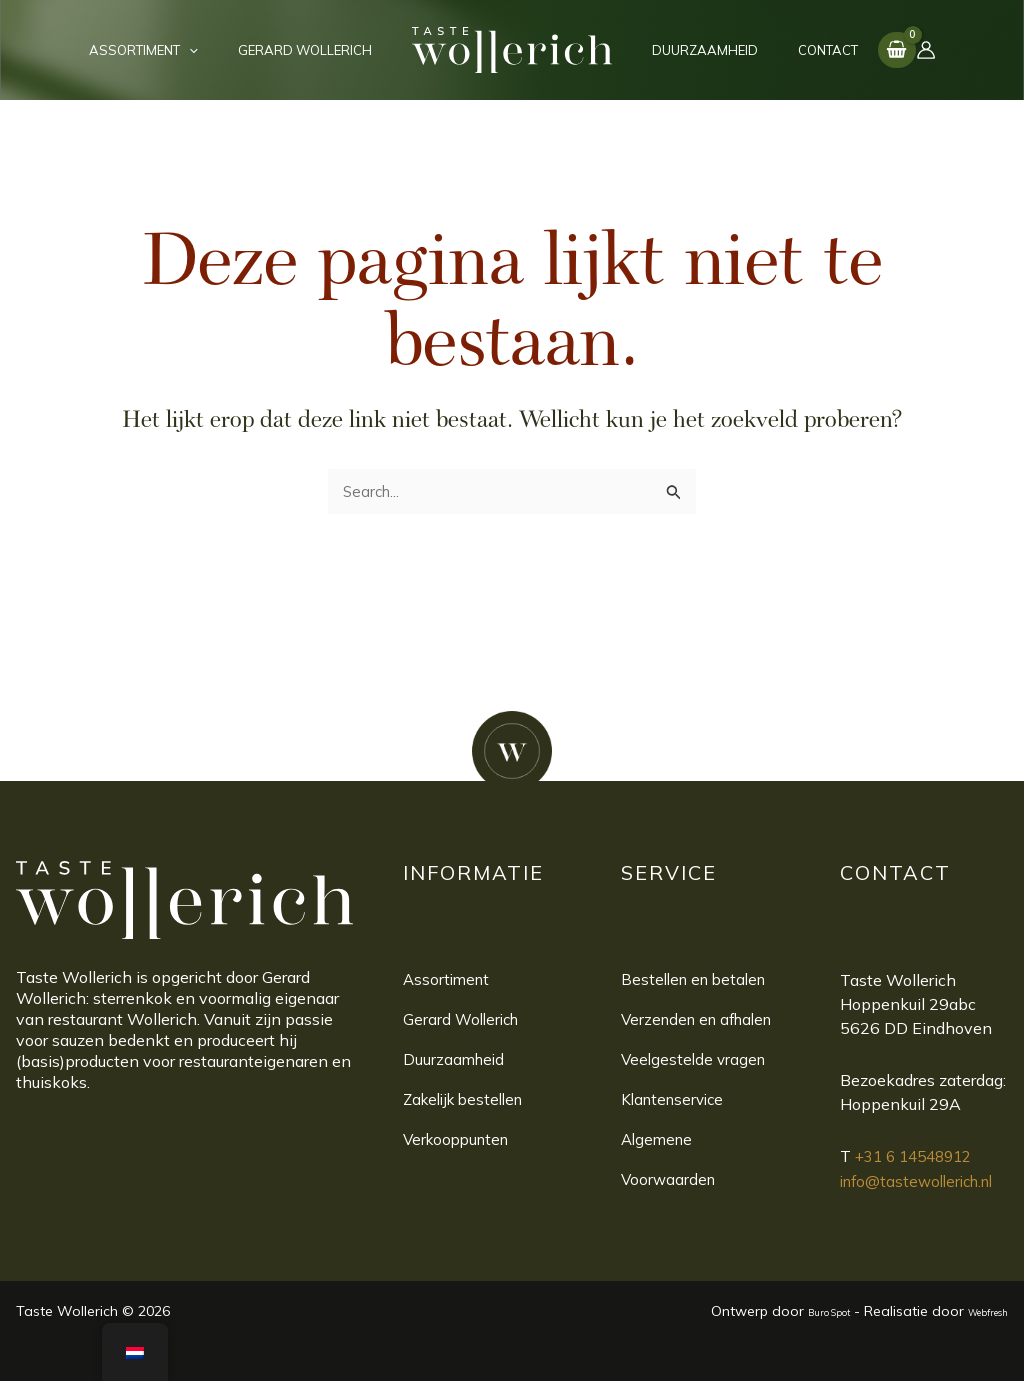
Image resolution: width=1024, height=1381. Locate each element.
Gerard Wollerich (464, 1020)
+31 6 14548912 (919, 1156)
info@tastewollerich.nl (923, 1180)
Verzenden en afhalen (702, 1020)
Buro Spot (793, 1311)
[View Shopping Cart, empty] (856, 50)
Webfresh (976, 1311)
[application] (210, 50)
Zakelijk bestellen (468, 1100)
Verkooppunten (460, 1140)
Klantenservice (676, 1100)
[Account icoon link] (885, 50)
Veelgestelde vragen (696, 1060)
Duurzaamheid (455, 1060)
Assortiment (448, 980)
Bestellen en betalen (698, 980)
